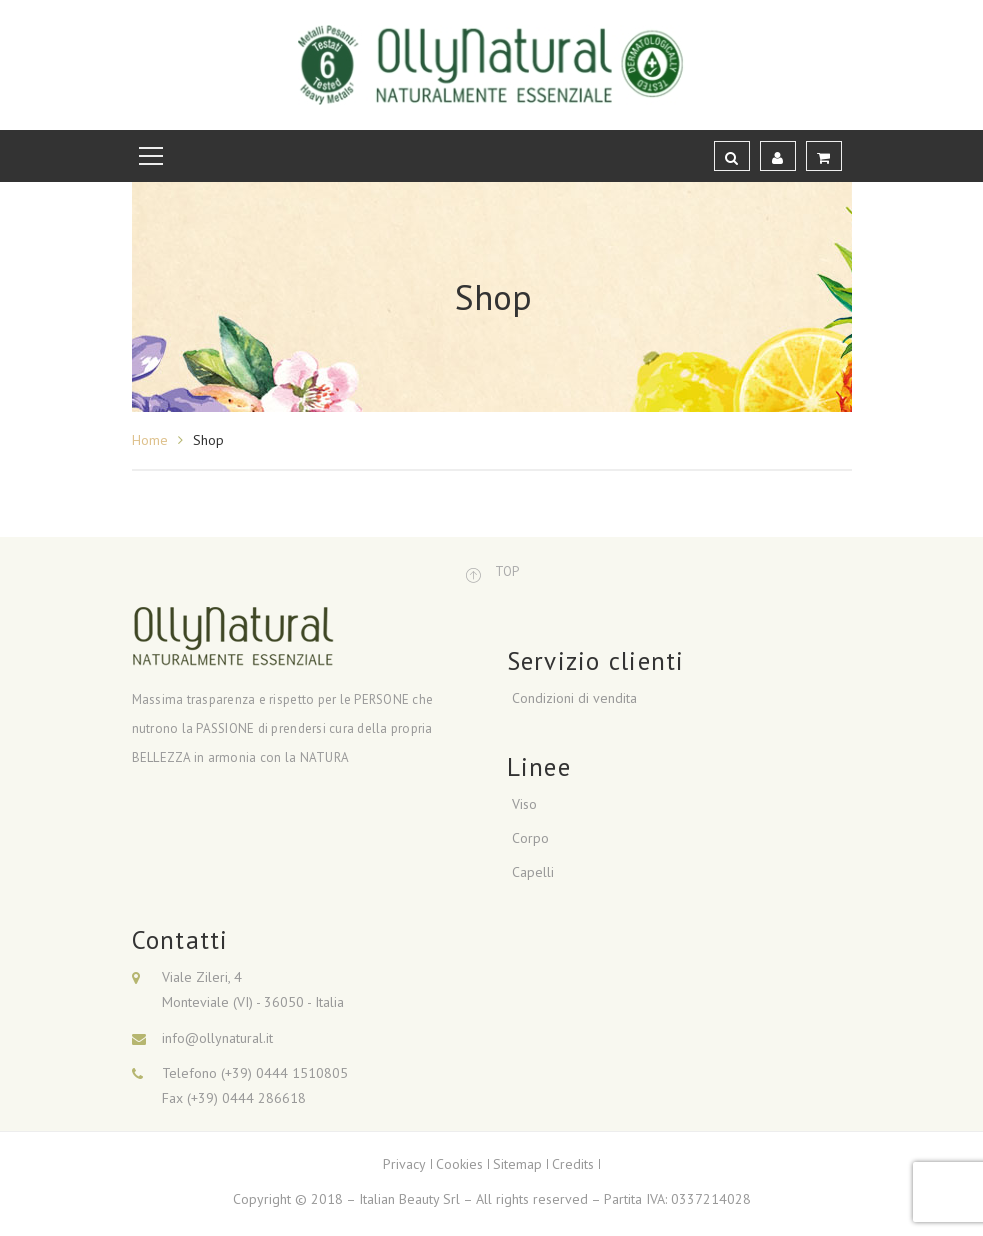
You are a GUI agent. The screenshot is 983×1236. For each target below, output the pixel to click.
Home (150, 440)
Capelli (533, 872)
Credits (573, 1164)
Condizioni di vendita (574, 698)
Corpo (530, 838)
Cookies (459, 1164)
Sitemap (517, 1164)
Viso (524, 804)
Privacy (404, 1164)
